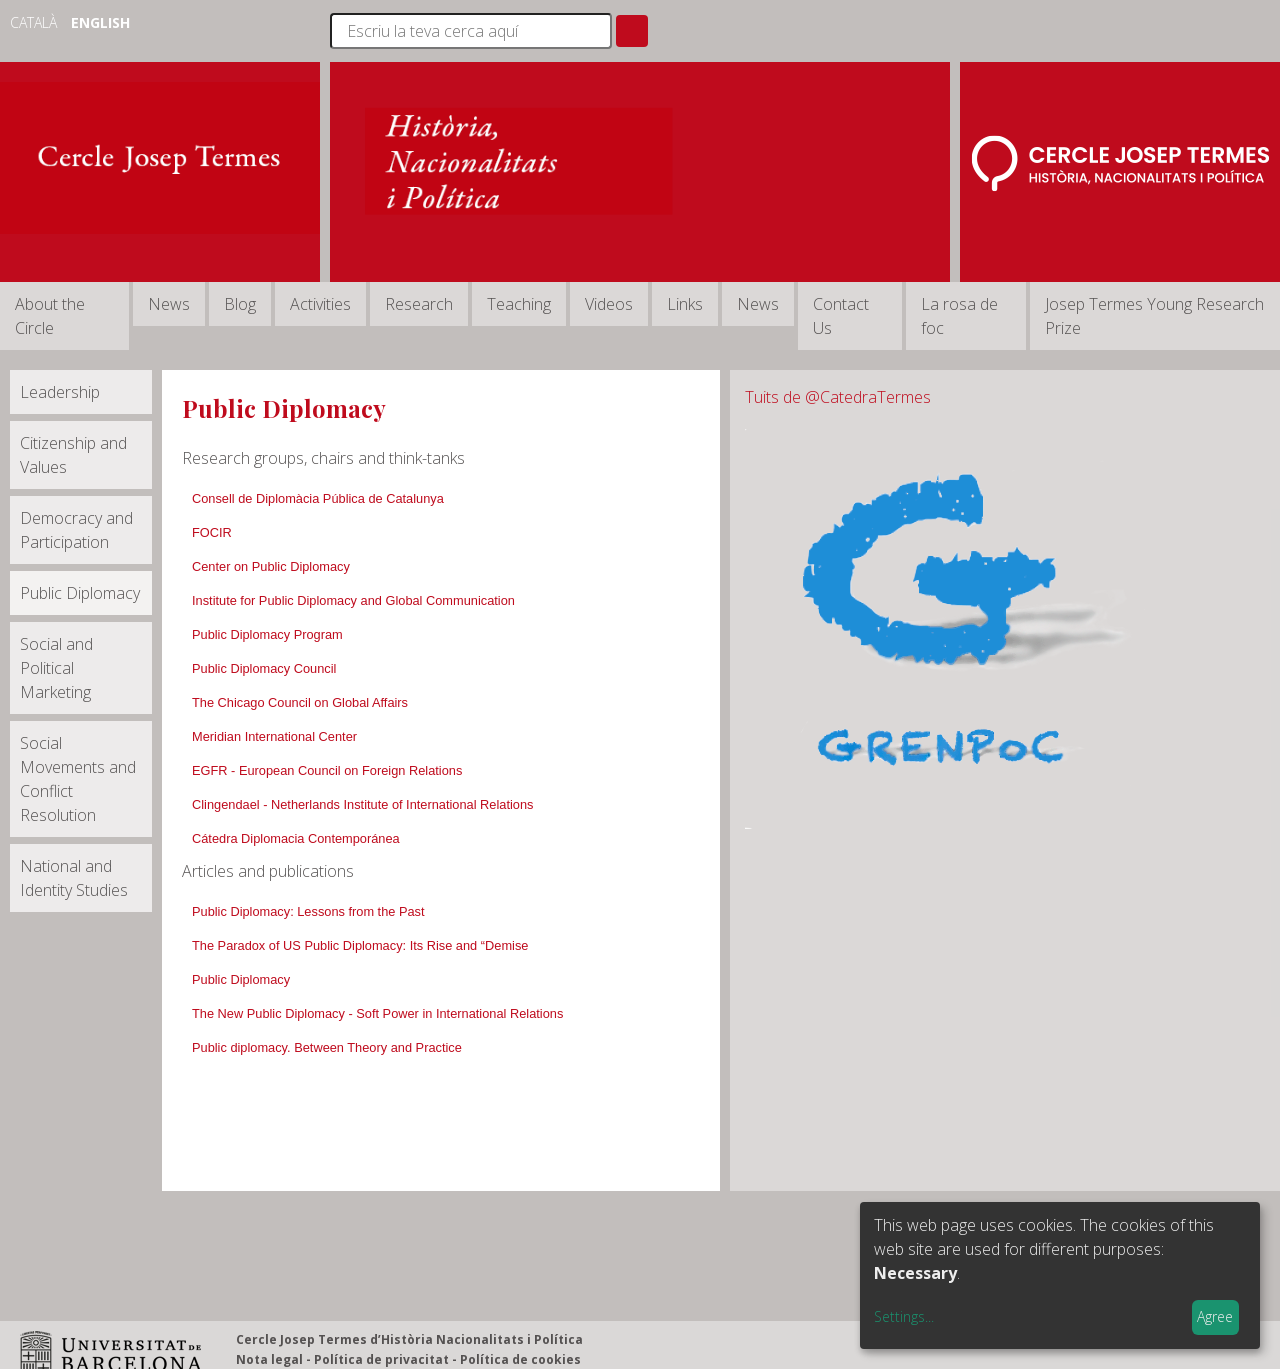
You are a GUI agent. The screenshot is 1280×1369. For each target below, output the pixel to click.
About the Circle (50, 316)
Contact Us (841, 316)
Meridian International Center (274, 736)
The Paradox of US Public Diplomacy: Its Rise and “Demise (360, 945)
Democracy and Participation (76, 530)
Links (685, 304)
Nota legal (269, 1359)
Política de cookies (520, 1359)
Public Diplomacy (80, 593)
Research (419, 304)
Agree (1215, 1316)
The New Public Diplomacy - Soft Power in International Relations (377, 1013)
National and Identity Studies (74, 878)
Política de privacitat (381, 1359)
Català (35, 22)
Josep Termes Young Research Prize (1154, 316)
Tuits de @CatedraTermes (838, 397)
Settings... (904, 1316)
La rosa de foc (959, 316)
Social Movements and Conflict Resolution (78, 779)
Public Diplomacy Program (267, 634)
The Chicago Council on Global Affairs (300, 702)
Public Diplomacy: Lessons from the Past (308, 911)
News (169, 304)
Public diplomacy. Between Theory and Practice (327, 1047)
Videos (609, 304)
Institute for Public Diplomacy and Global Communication (353, 600)
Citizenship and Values (73, 455)
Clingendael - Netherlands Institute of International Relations (362, 804)
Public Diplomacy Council (264, 668)
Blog (240, 304)
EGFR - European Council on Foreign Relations (327, 770)
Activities (320, 304)
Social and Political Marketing (56, 668)
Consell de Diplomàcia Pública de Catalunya (318, 498)
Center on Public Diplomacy (271, 566)
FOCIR (212, 532)
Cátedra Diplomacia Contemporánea (296, 838)
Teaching (519, 304)
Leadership (60, 392)
